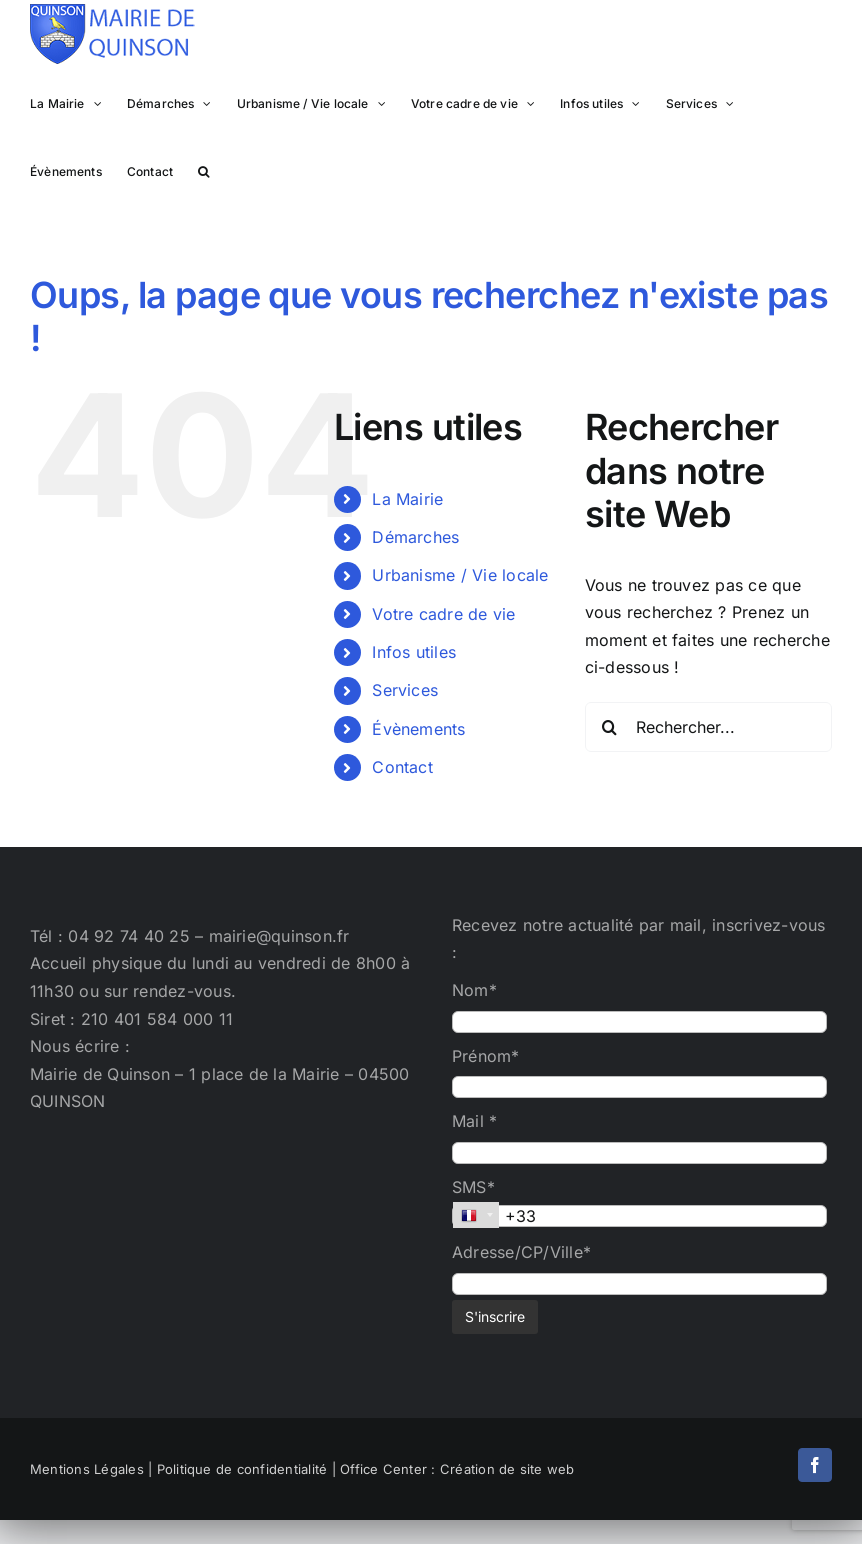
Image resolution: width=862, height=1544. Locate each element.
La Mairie (407, 499)
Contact (402, 767)
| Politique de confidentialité (237, 1469)
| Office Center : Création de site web (453, 1469)
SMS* (473, 1187)
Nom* (474, 990)
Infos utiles (414, 652)
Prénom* (486, 1056)
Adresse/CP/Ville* (521, 1252)
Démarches (415, 537)
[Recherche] (610, 727)
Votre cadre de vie (443, 614)
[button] (203, 170)
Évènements (418, 729)
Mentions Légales (87, 1469)
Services (405, 690)
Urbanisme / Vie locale (460, 575)
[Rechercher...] (708, 727)
